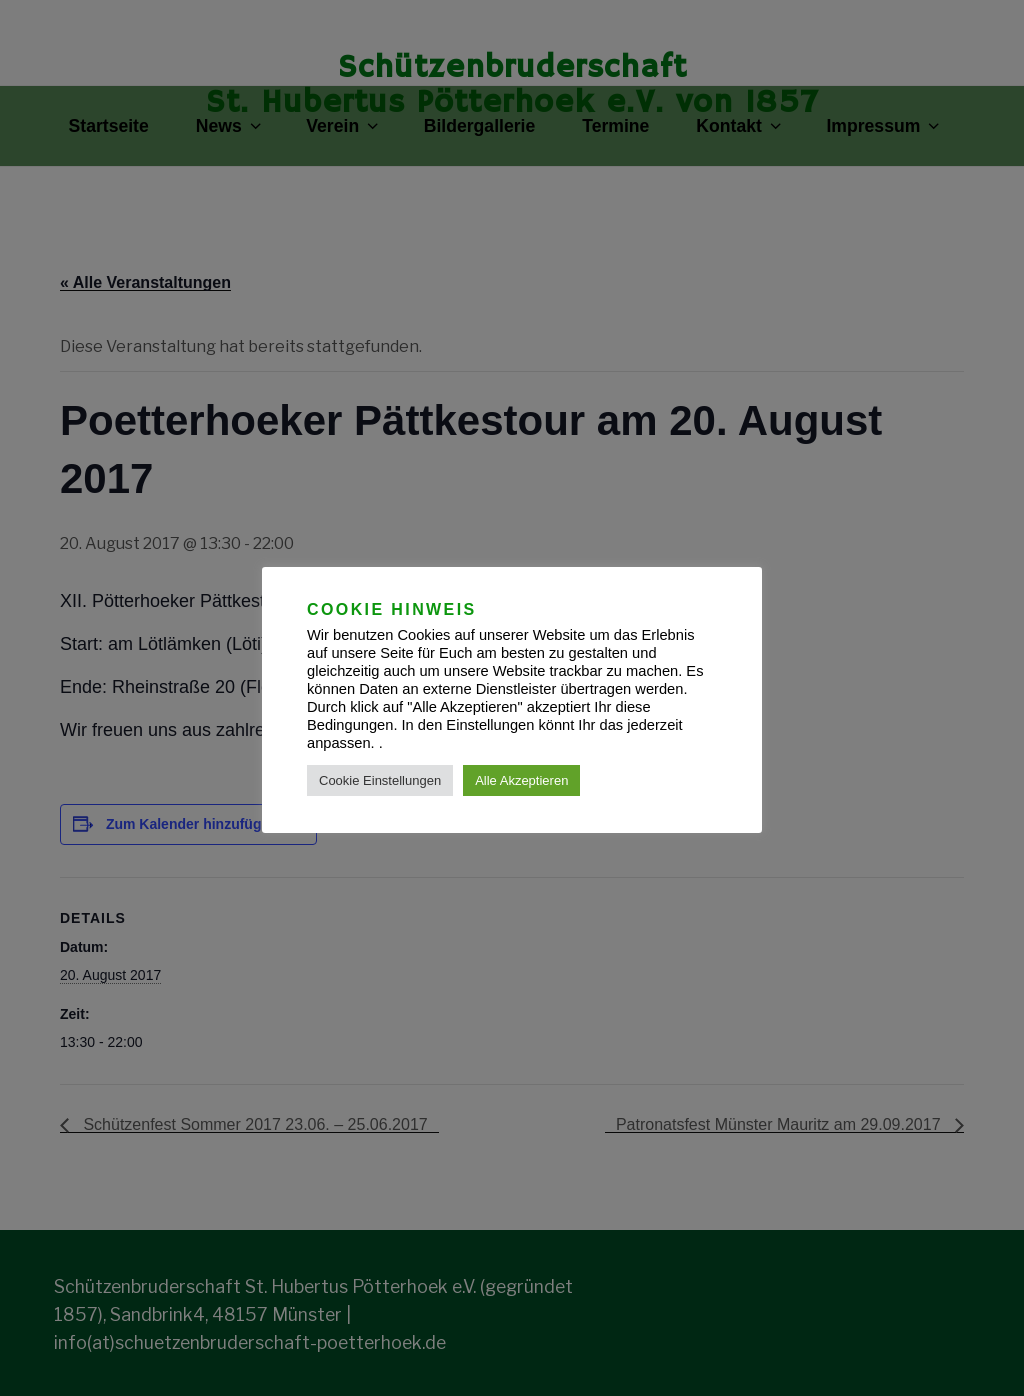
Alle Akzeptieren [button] (521, 780)
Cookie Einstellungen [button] (380, 780)
